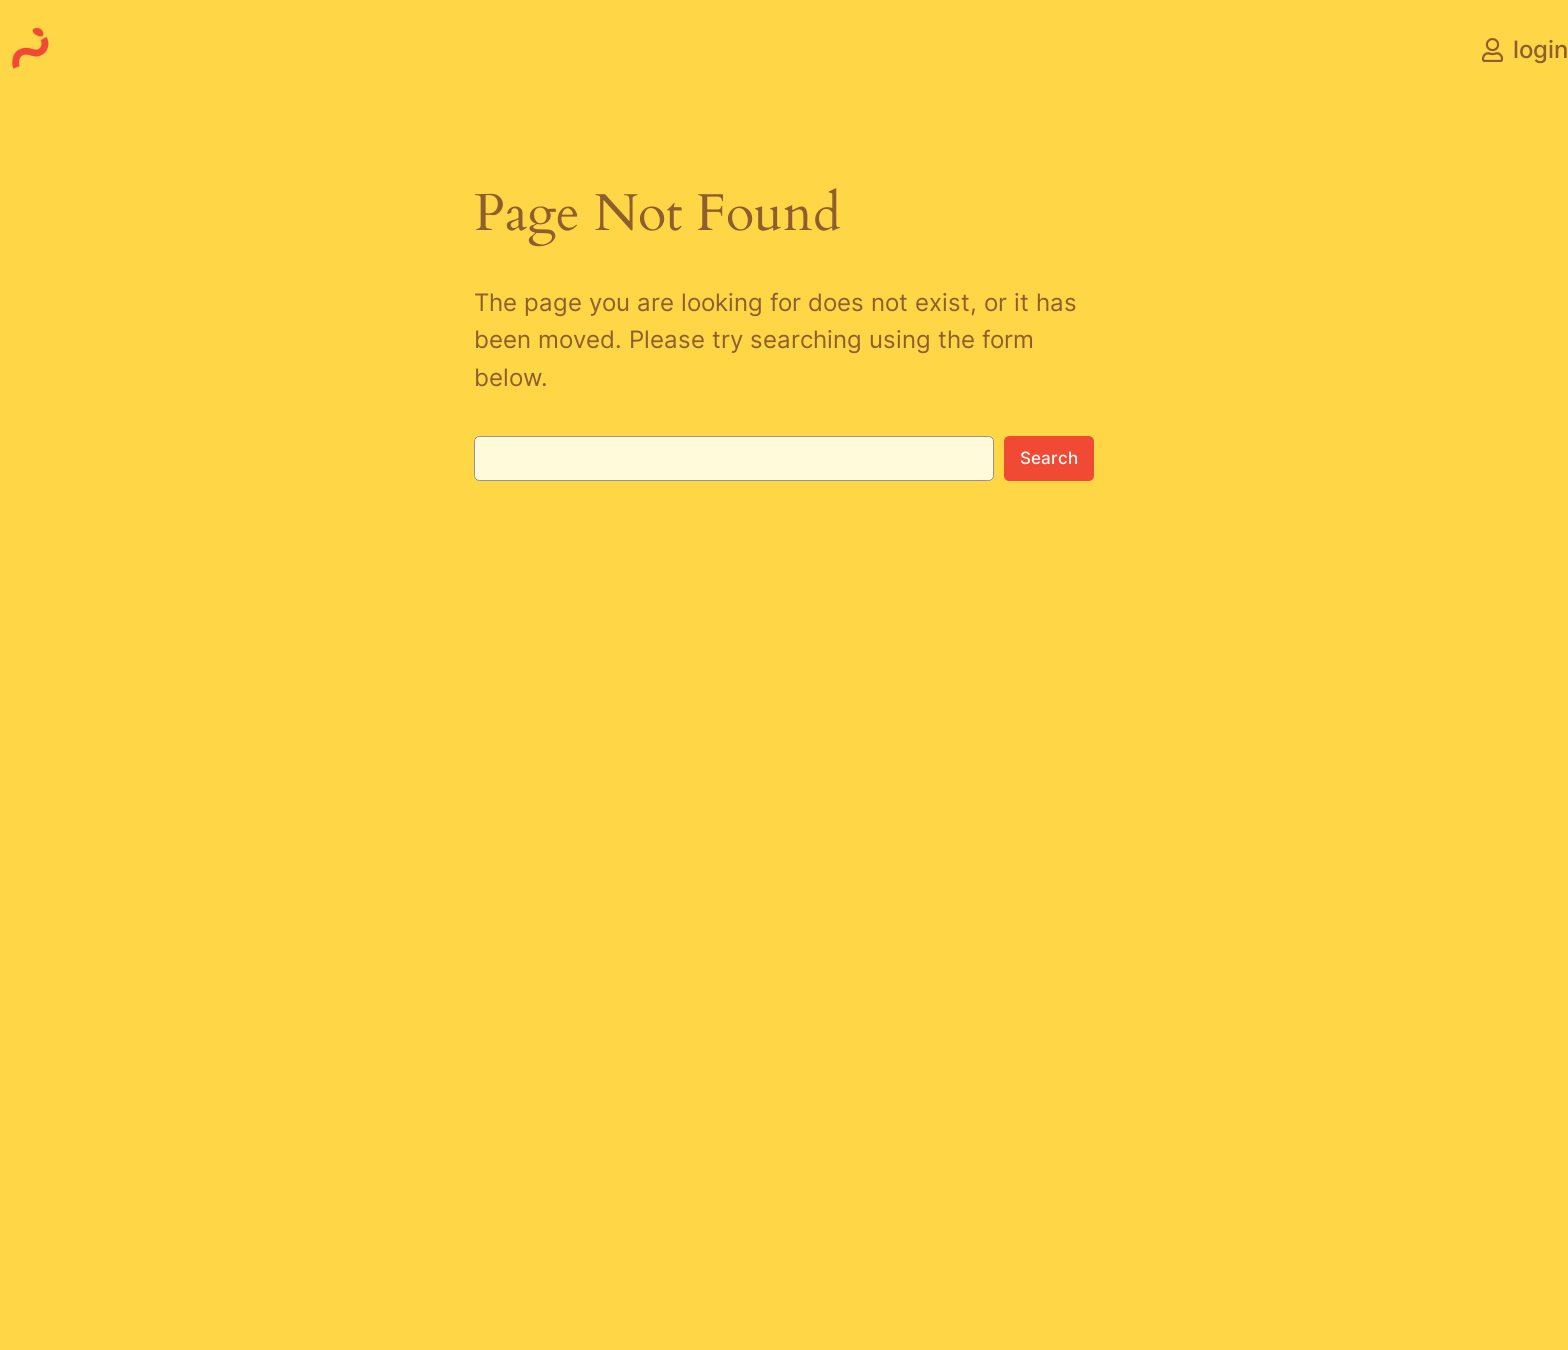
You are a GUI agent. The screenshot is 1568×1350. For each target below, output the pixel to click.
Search (1049, 458)
